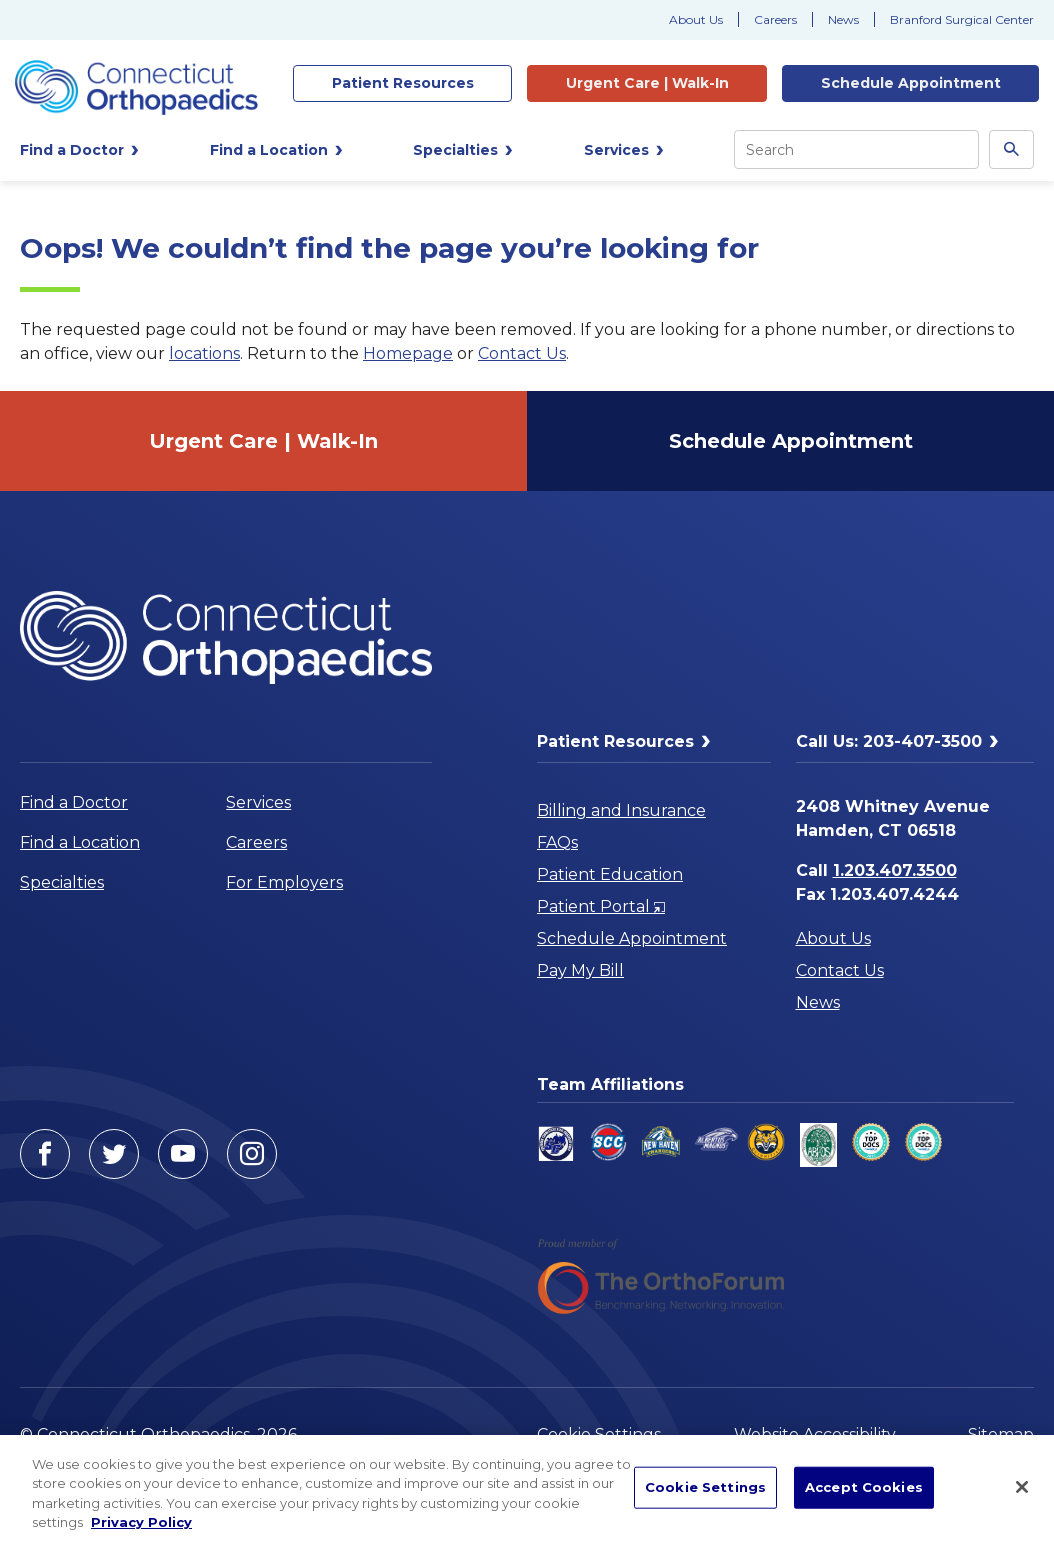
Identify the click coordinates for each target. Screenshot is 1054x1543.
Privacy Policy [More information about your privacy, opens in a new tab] (141, 1522)
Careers (775, 19)
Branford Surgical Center (962, 19)
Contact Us (522, 353)
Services (258, 802)
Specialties (62, 882)
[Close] (1022, 1487)
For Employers (284, 882)
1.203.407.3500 (895, 870)
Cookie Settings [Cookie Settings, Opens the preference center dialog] (705, 1487)
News (843, 19)
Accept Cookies (864, 1487)
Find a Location (80, 842)
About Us (696, 19)
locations (204, 353)
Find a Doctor (74, 802)
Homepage (408, 353)
